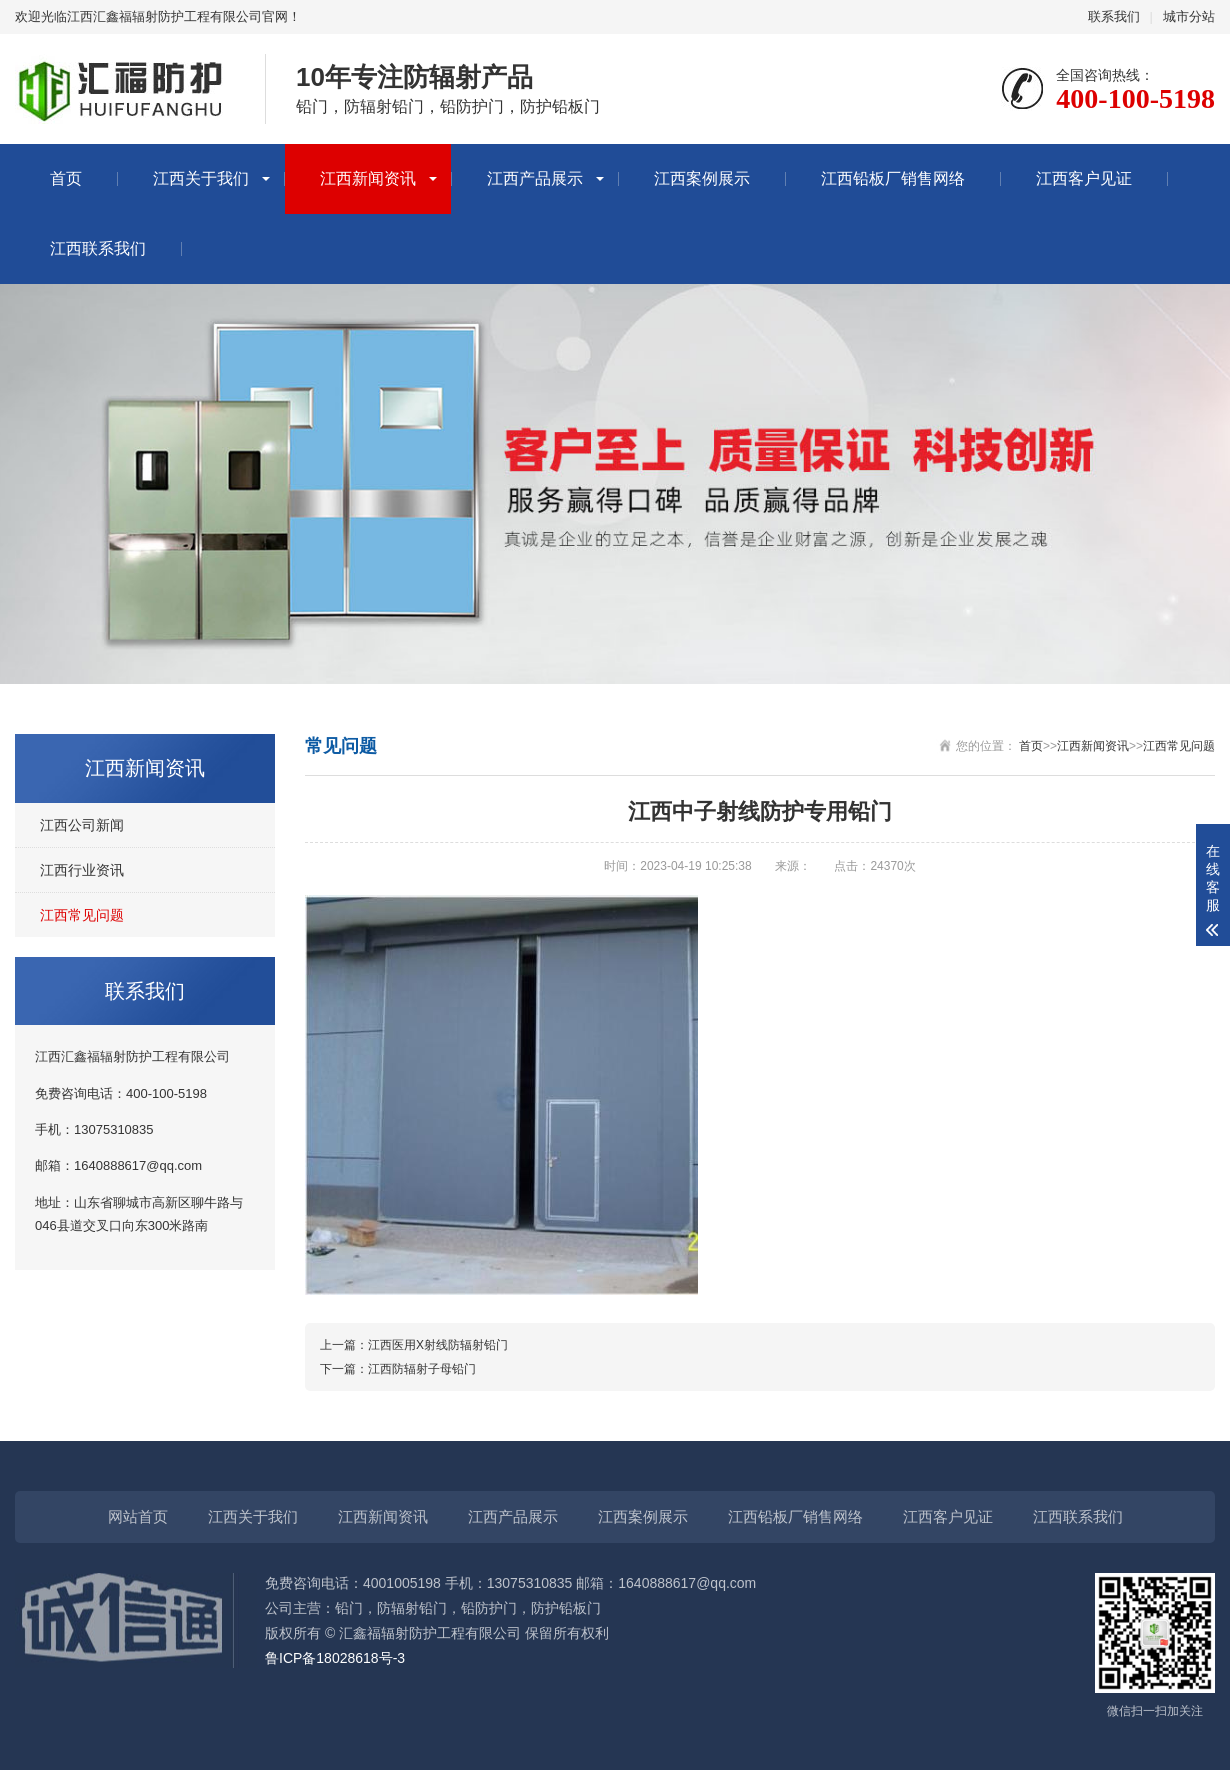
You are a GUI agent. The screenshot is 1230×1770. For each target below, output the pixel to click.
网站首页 (138, 1516)
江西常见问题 (82, 915)
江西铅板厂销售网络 (893, 178)
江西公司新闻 (82, 825)
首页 (66, 178)
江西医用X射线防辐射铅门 (438, 1345)
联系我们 (1114, 16)
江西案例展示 (702, 178)
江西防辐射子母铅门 (422, 1369)
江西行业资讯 (82, 870)
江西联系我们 (98, 248)
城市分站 (1189, 16)
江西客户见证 (1084, 178)
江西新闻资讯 (368, 178)
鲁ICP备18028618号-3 (335, 1658)
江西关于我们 (201, 178)
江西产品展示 (535, 178)
